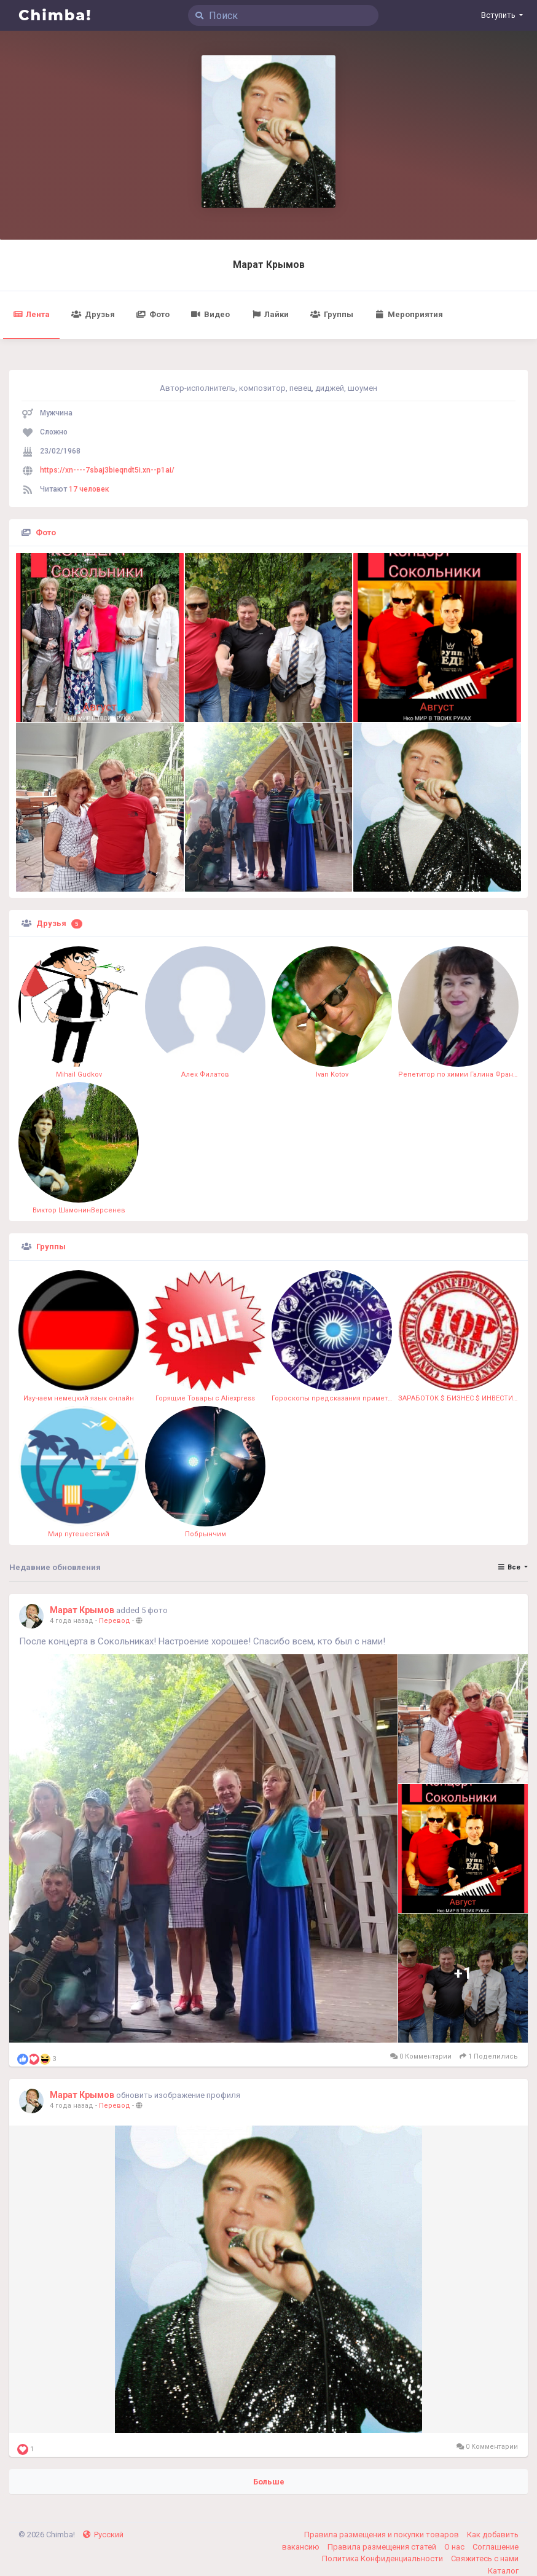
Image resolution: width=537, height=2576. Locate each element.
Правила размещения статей (382, 2546)
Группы (331, 314)
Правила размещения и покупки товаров (382, 2534)
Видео (210, 314)
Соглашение (495, 2546)
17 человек (89, 489)
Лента (31, 314)
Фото (153, 314)
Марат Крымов (269, 264)
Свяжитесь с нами (485, 2558)
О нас (455, 2546)
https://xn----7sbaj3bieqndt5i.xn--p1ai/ (107, 470)
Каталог (503, 2570)
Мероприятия (409, 314)
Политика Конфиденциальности (383, 2558)
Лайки (270, 314)
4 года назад (71, 1621)
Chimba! (55, 15)
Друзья (92, 314)
